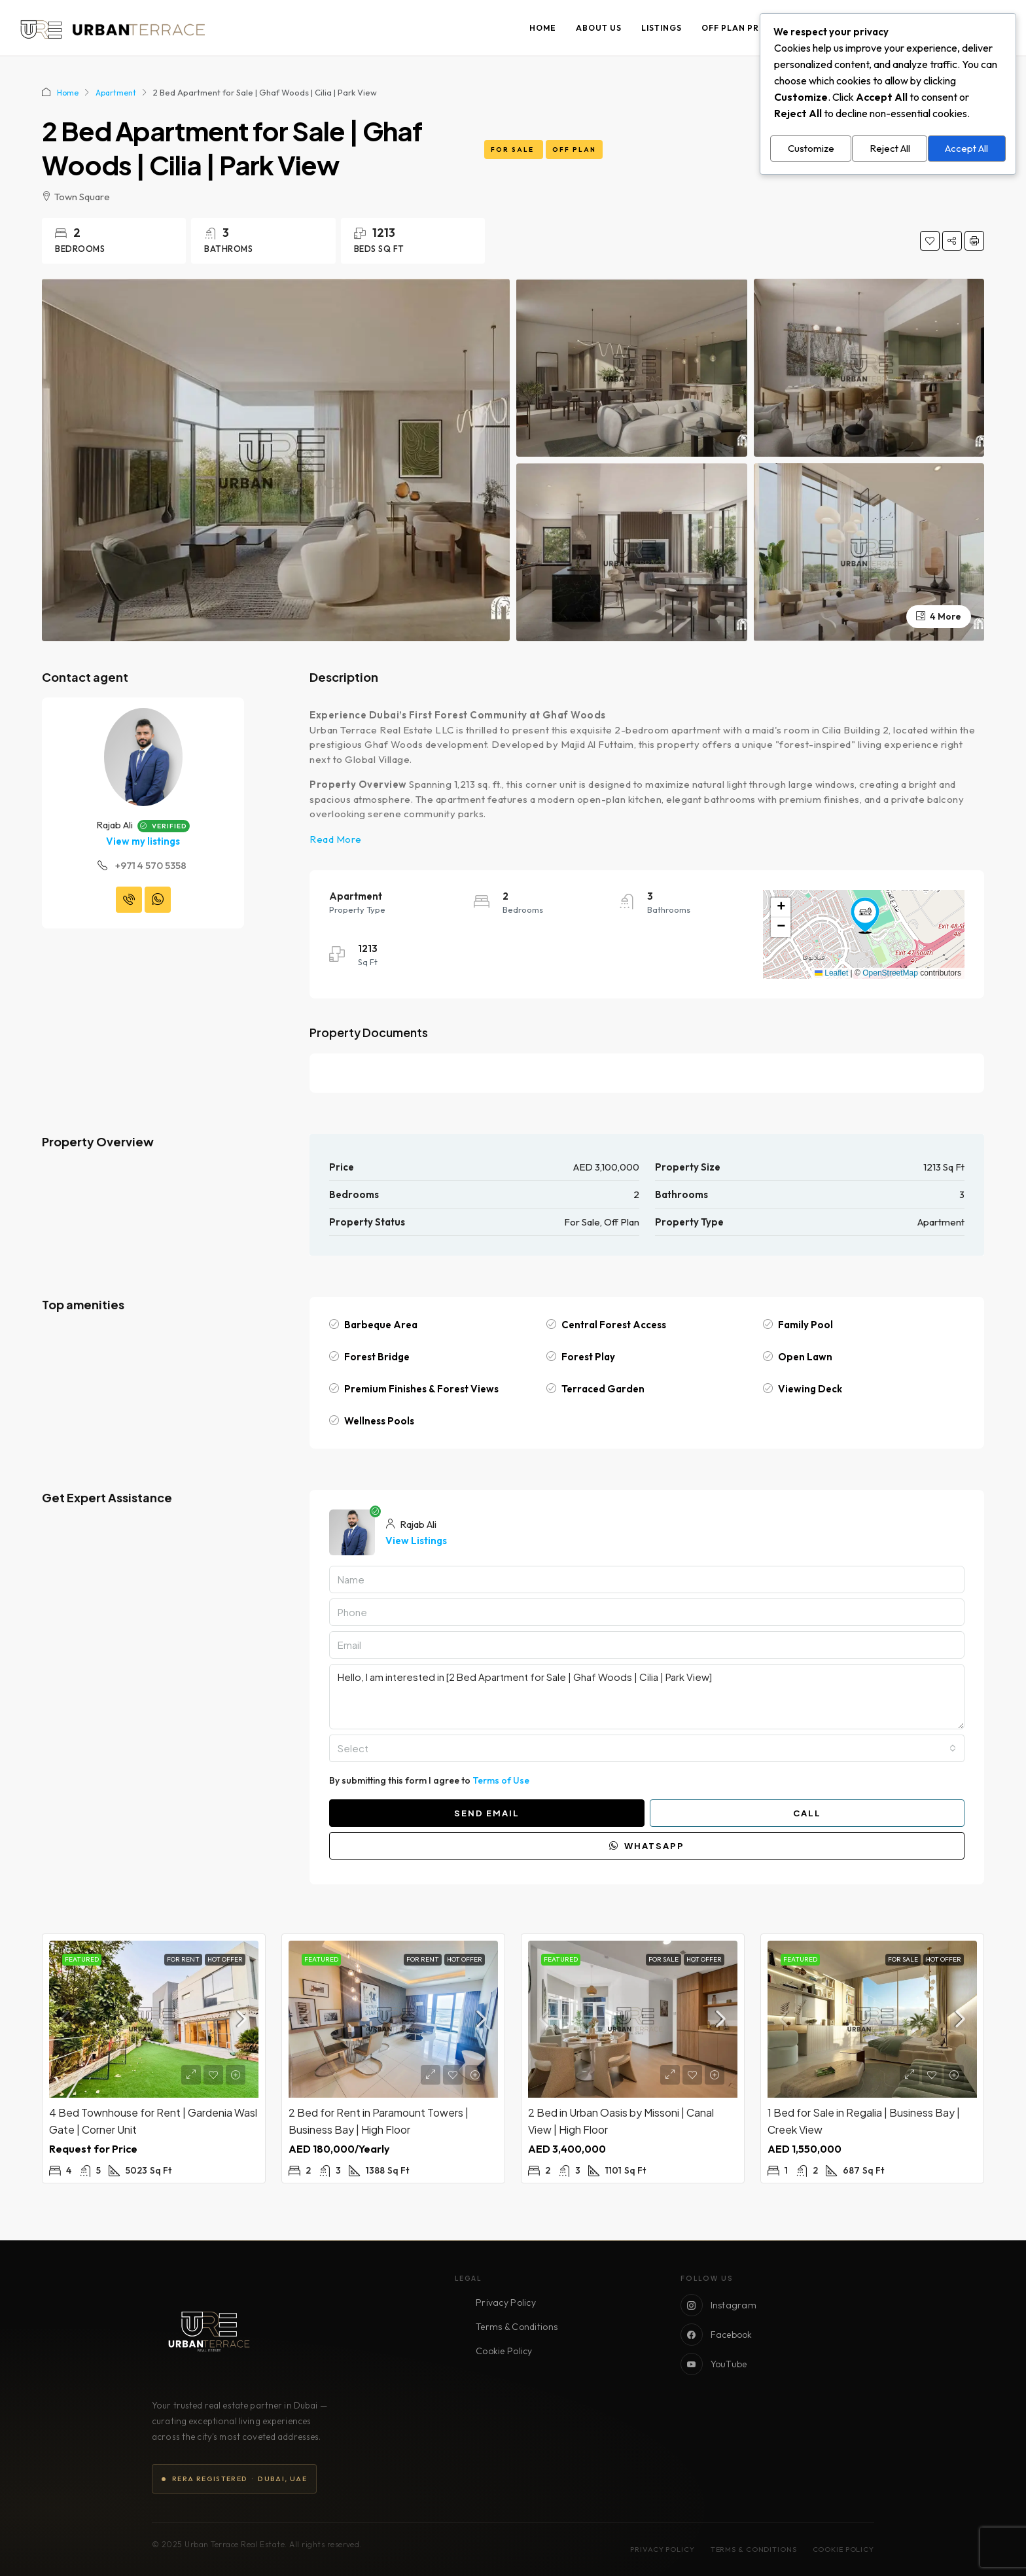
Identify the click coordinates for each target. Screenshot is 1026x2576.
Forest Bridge (377, 1356)
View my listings (143, 841)
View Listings (416, 1540)
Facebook (716, 2334)
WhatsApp (646, 1846)
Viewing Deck (810, 1389)
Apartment (119, 92)
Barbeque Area (380, 1324)
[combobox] (646, 1748)
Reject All (890, 146)
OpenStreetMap (890, 973)
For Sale (514, 149)
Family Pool (805, 1324)
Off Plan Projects (747, 28)
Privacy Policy (506, 2302)
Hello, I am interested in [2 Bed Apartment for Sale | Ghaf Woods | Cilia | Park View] (646, 1696)
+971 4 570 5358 (150, 865)
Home (542, 28)
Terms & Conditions (516, 2327)
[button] (865, 915)
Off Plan (574, 149)
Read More (336, 839)
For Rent (183, 1959)
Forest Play (588, 1356)
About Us (599, 28)
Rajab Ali (114, 825)
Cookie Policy (504, 2351)
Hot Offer (225, 1959)
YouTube (714, 2364)
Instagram (719, 2305)
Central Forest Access (613, 1324)
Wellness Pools (379, 1421)
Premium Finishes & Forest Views (421, 1389)
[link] (153, 2019)
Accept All (966, 146)
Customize (811, 146)
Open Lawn (805, 1356)
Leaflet (831, 973)
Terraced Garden (603, 1389)
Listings (661, 28)
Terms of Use (500, 1780)
